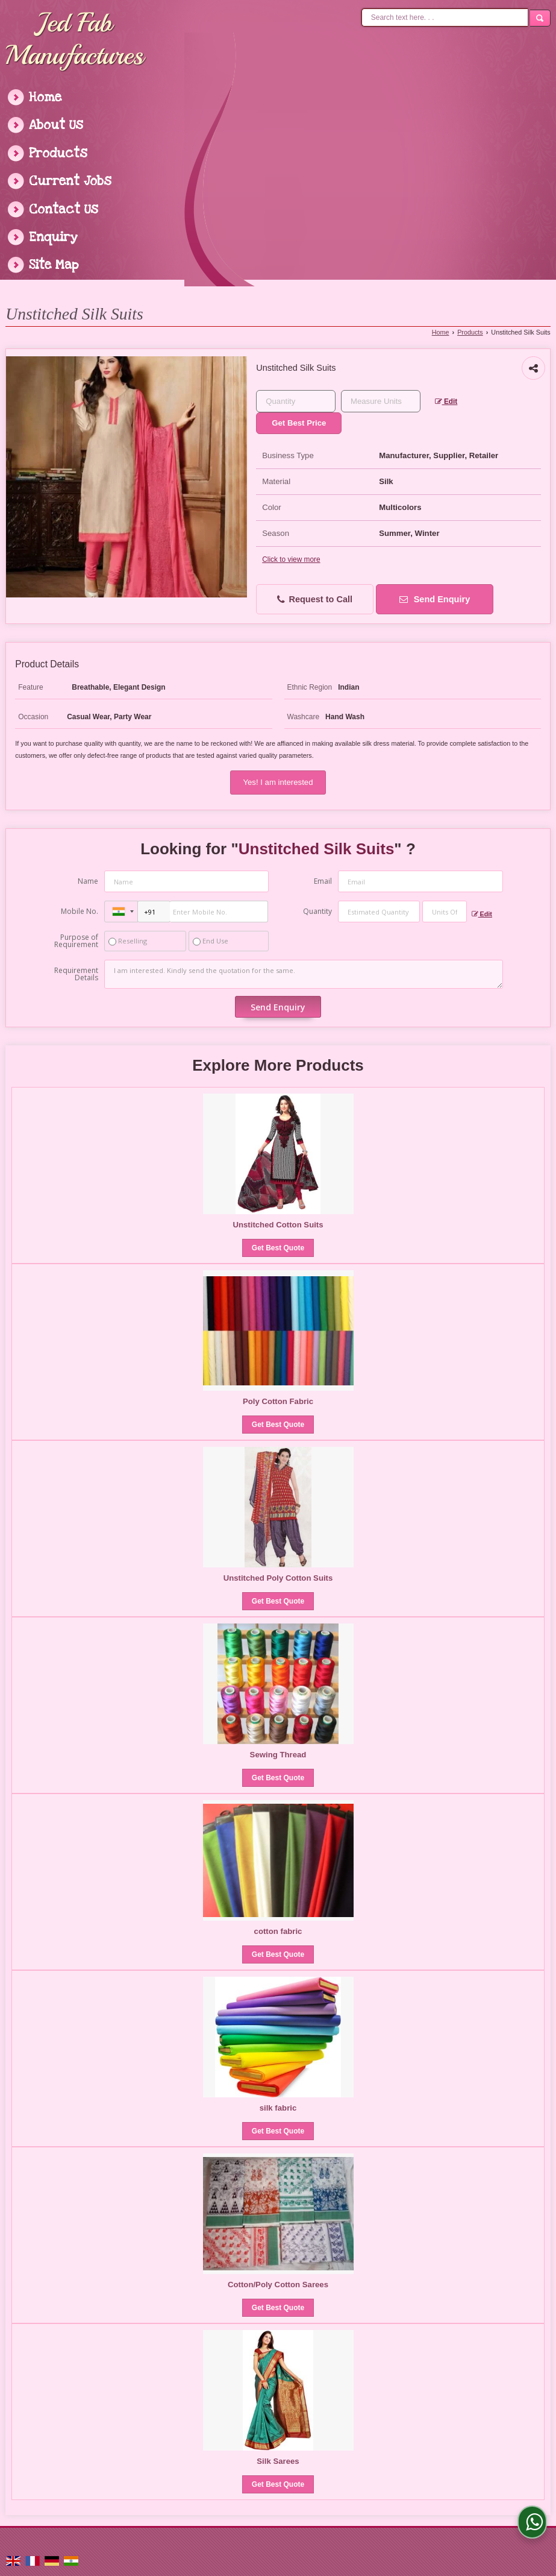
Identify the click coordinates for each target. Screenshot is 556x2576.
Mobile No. (79, 911)
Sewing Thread (278, 1754)
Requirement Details (76, 974)
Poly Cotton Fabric (278, 1401)
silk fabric (278, 2107)
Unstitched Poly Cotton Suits (278, 1577)
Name (88, 881)
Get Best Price (299, 422)
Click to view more (291, 559)
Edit (446, 401)
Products (58, 153)
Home (45, 97)
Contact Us (63, 209)
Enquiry (53, 237)
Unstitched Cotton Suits (278, 1224)
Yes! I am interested (278, 782)
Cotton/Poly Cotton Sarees (278, 2284)
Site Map (53, 265)
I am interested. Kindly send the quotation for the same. (303, 974)
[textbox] (380, 401)
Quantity (317, 911)
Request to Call (314, 599)
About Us (56, 125)
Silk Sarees (278, 2461)
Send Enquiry (434, 599)
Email (323, 881)
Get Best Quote (278, 1248)
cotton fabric (278, 1931)
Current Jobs (70, 181)
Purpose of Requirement (76, 941)
